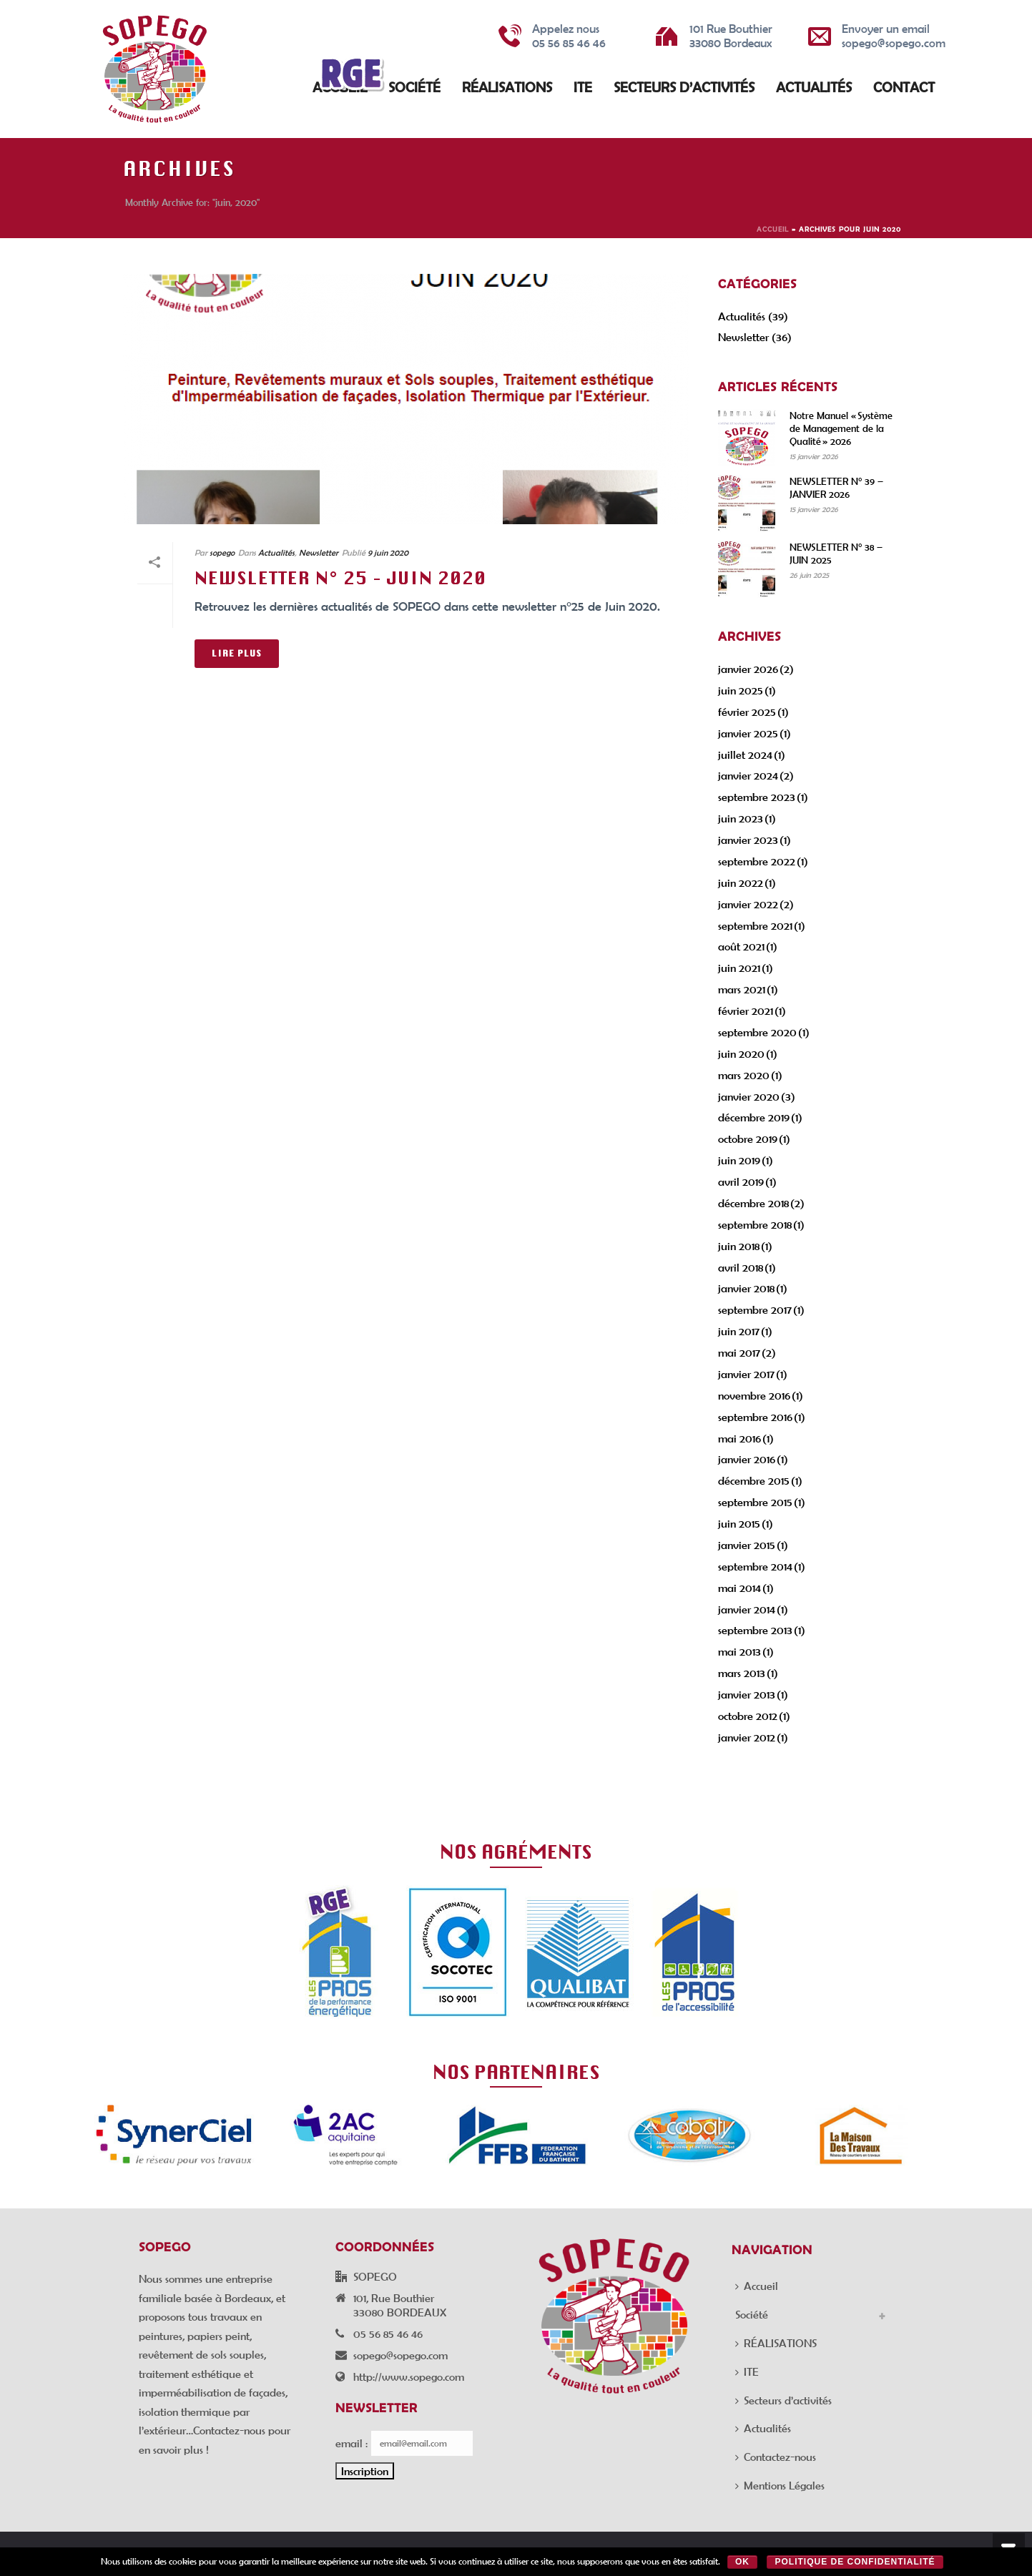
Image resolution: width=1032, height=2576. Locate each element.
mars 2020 (744, 1074)
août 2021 (741, 946)
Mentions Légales (780, 2485)
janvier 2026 (748, 668)
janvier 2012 (746, 1737)
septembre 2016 (755, 1416)
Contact (904, 87)
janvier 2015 (746, 1544)
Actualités (814, 87)
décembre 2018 (753, 1202)
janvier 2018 (746, 1288)
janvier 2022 (748, 904)
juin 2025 (740, 690)
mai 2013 (739, 1651)
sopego (222, 552)
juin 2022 (740, 882)
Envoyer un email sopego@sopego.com (893, 35)
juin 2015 (739, 1523)
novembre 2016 (754, 1395)
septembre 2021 (755, 925)
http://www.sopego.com (408, 2376)
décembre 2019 (754, 1117)
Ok (742, 2562)
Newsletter (318, 552)
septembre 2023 (756, 796)
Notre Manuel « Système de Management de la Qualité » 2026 (841, 428)
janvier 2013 (746, 1694)
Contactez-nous (775, 2456)
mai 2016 (739, 1438)
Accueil (773, 229)
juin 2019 (739, 1160)
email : (351, 2443)
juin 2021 (739, 967)
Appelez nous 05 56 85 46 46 (569, 35)
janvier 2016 (746, 1458)
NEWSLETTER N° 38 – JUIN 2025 (836, 553)
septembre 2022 (756, 861)
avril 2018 (740, 1267)
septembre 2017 (755, 1309)
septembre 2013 (755, 1629)
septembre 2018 (755, 1224)
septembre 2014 (755, 1566)
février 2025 (747, 711)
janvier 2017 (746, 1373)
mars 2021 (741, 989)
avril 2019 (741, 1181)
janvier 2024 (748, 775)
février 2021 (745, 1010)
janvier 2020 (749, 1096)
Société (414, 87)
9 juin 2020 (388, 552)
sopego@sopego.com (400, 2355)
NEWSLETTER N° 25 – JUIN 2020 (340, 578)
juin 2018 (739, 1245)
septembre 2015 (755, 1501)
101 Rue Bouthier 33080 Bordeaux (730, 35)
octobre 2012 (747, 1715)
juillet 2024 (745, 754)
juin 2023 (740, 818)
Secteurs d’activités (684, 87)
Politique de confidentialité (855, 2562)
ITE (583, 87)
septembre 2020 (757, 1032)
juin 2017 (739, 1330)
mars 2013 (741, 1672)
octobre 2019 (747, 1138)
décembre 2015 (754, 1480)
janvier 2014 (746, 1609)
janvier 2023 (748, 839)
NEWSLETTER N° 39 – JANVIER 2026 (836, 488)
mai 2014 (739, 1587)
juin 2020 (741, 1053)
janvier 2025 (748, 733)
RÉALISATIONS (507, 87)
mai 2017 (739, 1352)
